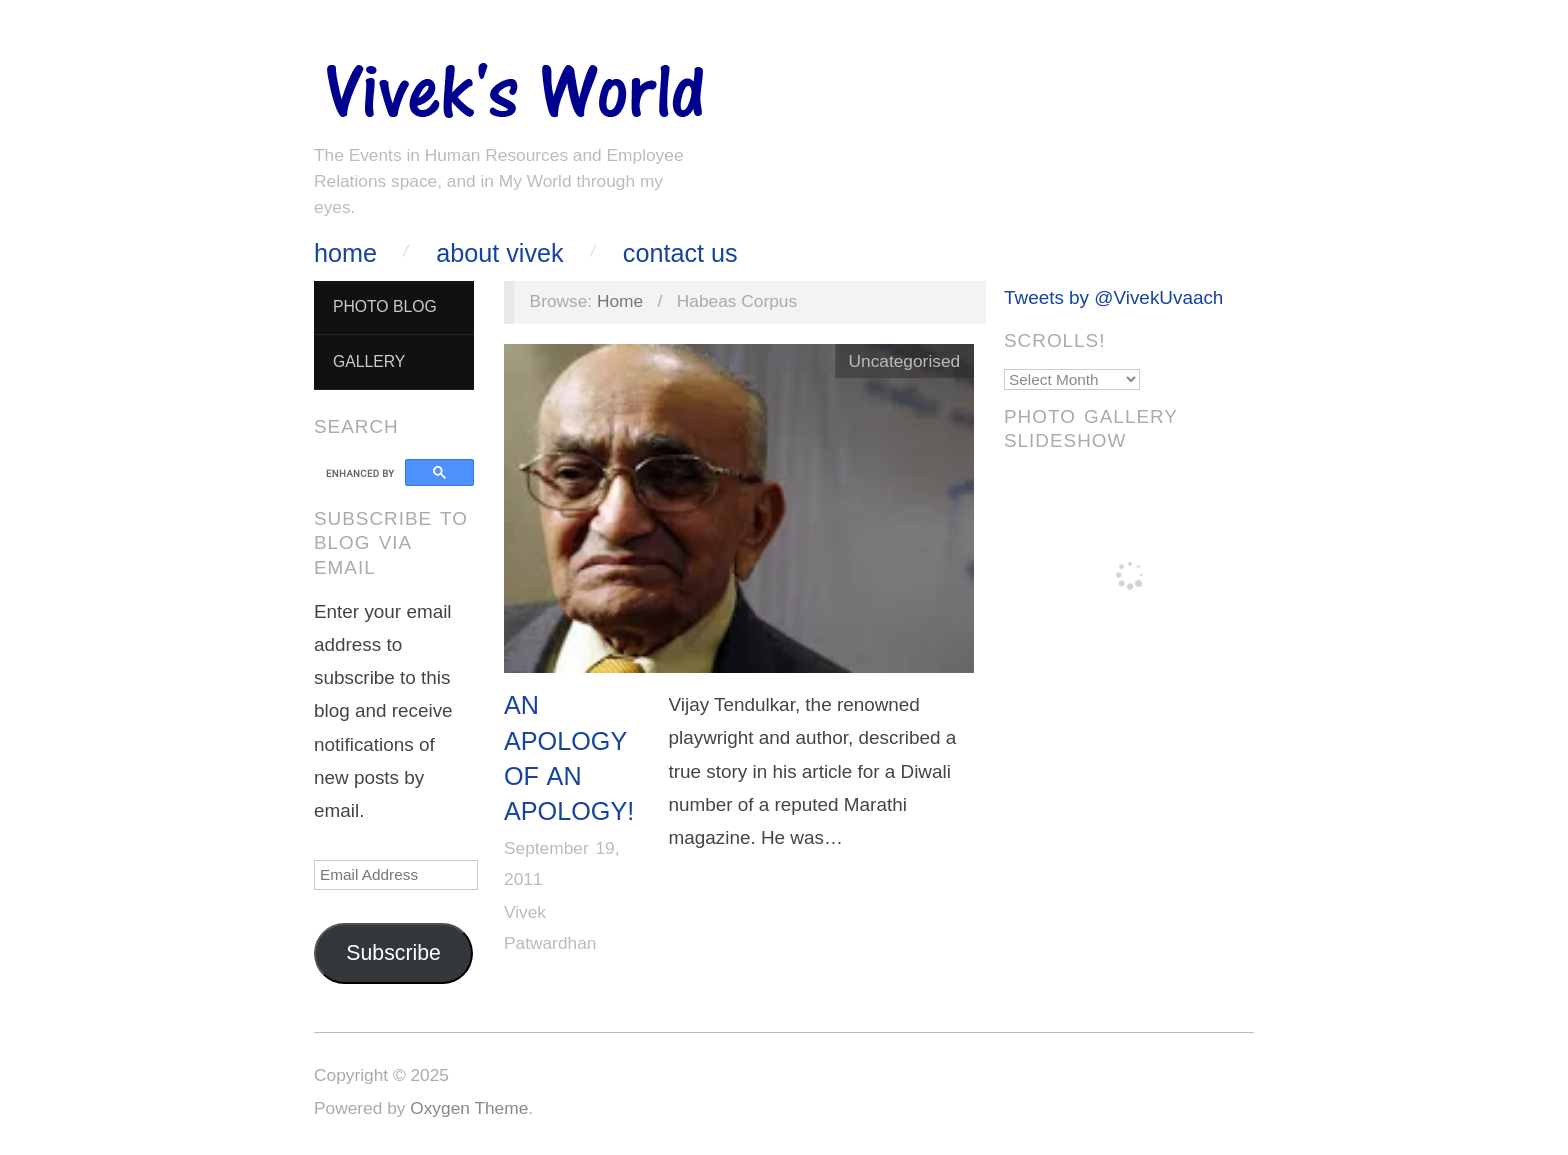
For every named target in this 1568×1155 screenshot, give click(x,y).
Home (345, 253)
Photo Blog (385, 306)
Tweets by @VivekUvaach (1113, 297)
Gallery (369, 361)
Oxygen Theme (469, 1108)
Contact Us (680, 253)
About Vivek (499, 253)
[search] (362, 473)
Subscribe (393, 953)
